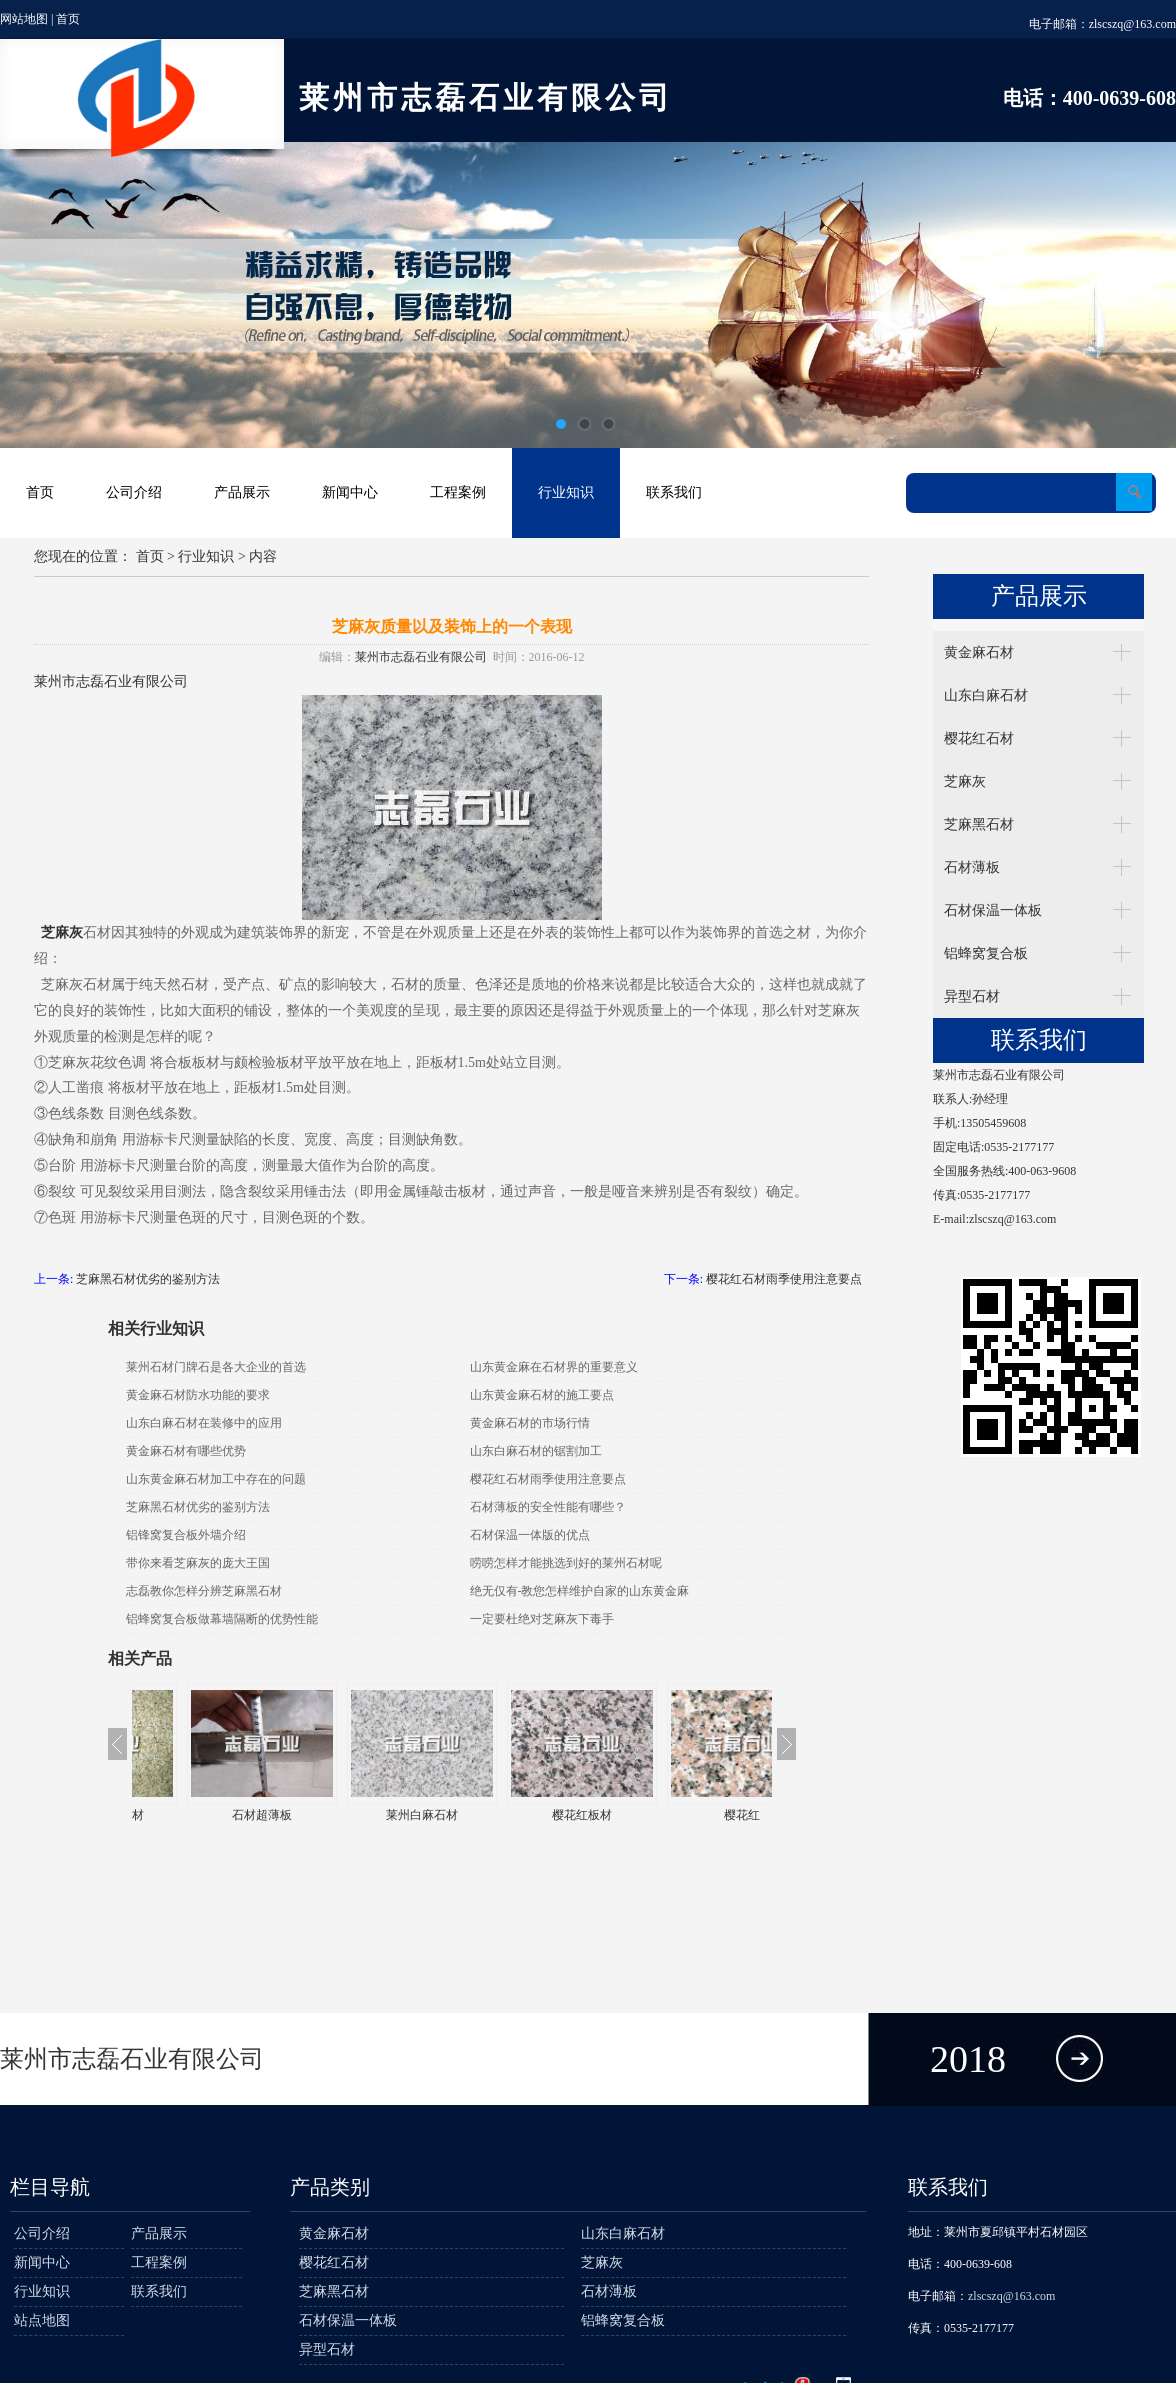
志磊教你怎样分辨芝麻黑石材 (204, 1591)
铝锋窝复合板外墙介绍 (186, 1535)
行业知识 (566, 492)
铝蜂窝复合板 (986, 953)
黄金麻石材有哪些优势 (186, 1451)
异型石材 (972, 996)
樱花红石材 (979, 738)
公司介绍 (134, 492)
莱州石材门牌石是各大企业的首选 (216, 1367)
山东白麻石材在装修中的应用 (204, 1423)
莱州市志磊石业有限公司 (421, 657)
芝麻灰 (965, 781)
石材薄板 (972, 867)
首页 (68, 19)
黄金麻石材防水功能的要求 (198, 1395)
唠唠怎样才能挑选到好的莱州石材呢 (566, 1563)
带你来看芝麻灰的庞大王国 (198, 1563)
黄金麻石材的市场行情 (530, 1423)
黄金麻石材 (979, 652)
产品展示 (242, 492)
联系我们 (674, 492)
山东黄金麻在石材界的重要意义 (554, 1367)
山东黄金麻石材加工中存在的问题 (216, 1479)
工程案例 (458, 492)
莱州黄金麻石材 (212, 1815)
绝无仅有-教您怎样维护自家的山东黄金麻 (580, 1591)
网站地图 (24, 19)
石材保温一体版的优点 (530, 1535)
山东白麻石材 (986, 695)
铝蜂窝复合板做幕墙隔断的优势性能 (222, 1619)
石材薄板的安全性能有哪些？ (548, 1507)
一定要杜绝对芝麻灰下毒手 (542, 1619)
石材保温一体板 (993, 910)
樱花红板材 (692, 1815)
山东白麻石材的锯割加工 (536, 1451)
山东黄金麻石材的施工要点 (542, 1395)
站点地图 (42, 2320)
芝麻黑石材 (979, 824)
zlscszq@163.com (1132, 24)
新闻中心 (350, 492)
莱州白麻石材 (532, 1815)
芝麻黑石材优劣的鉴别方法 (148, 1279)
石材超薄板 (372, 1815)
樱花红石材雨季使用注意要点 (784, 1279)
